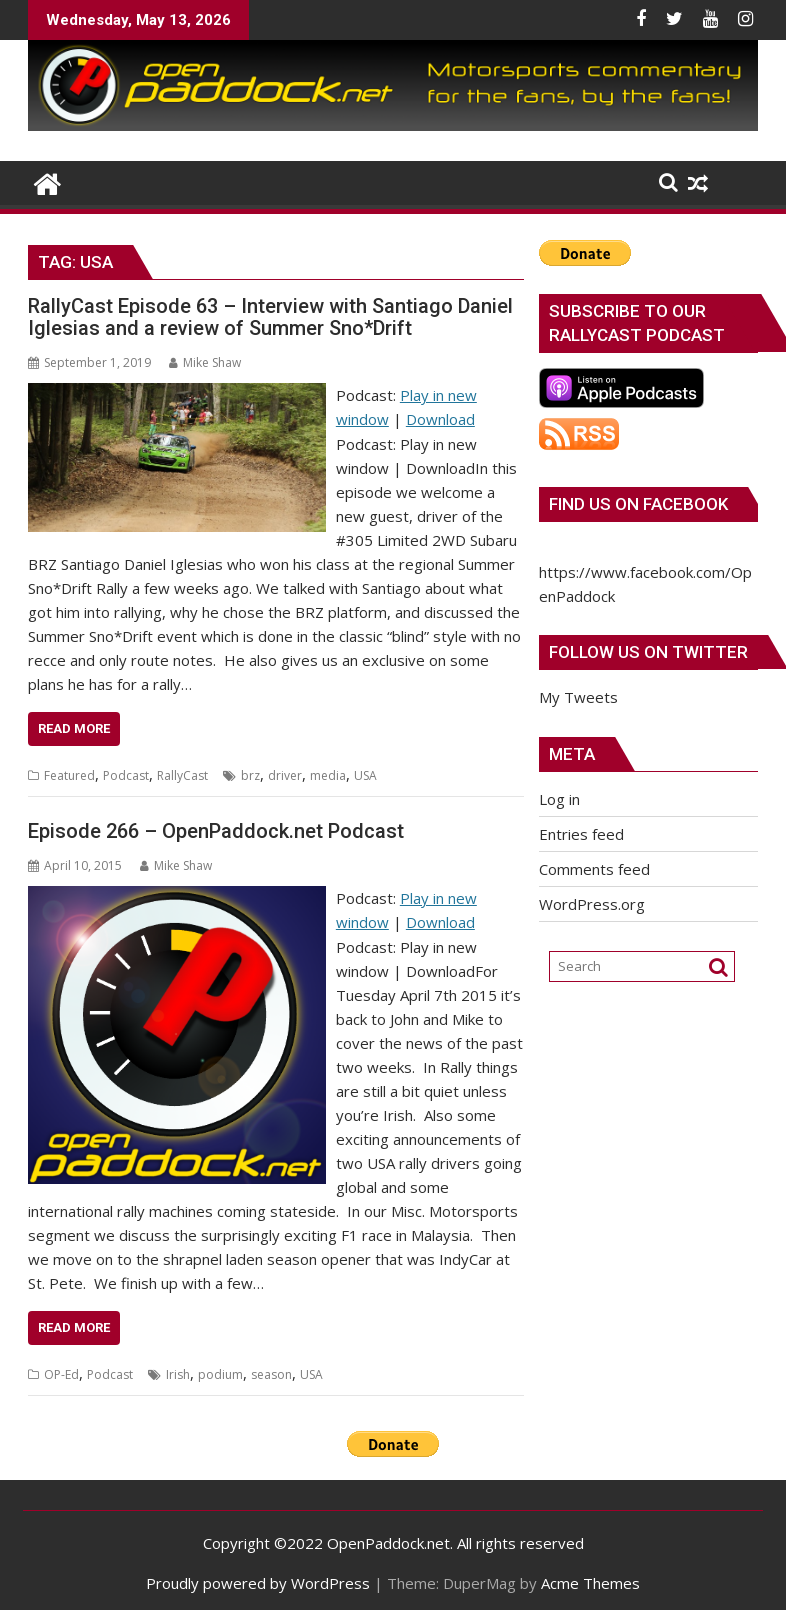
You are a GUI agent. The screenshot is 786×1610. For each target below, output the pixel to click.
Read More (74, 728)
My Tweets (578, 697)
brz (250, 775)
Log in (559, 799)
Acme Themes (590, 1583)
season (271, 1374)
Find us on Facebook (638, 504)
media (328, 775)
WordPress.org (592, 904)
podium (220, 1374)
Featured (69, 775)
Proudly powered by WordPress (258, 1583)
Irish (178, 1374)
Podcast (126, 775)
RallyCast (182, 775)
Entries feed (581, 834)
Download (440, 419)
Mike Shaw (205, 362)
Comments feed (594, 869)
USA (365, 775)
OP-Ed (61, 1374)
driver (285, 775)
